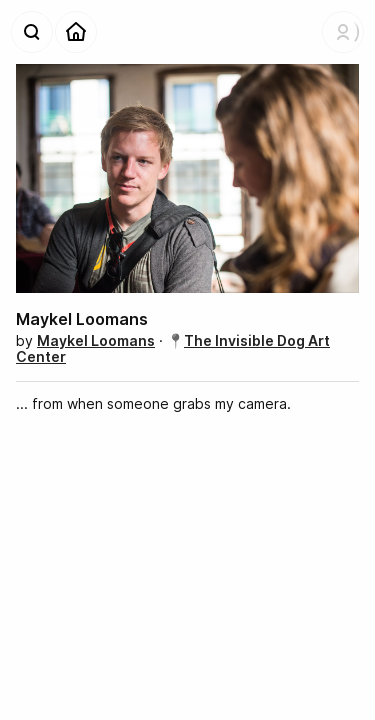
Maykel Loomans (96, 340)
